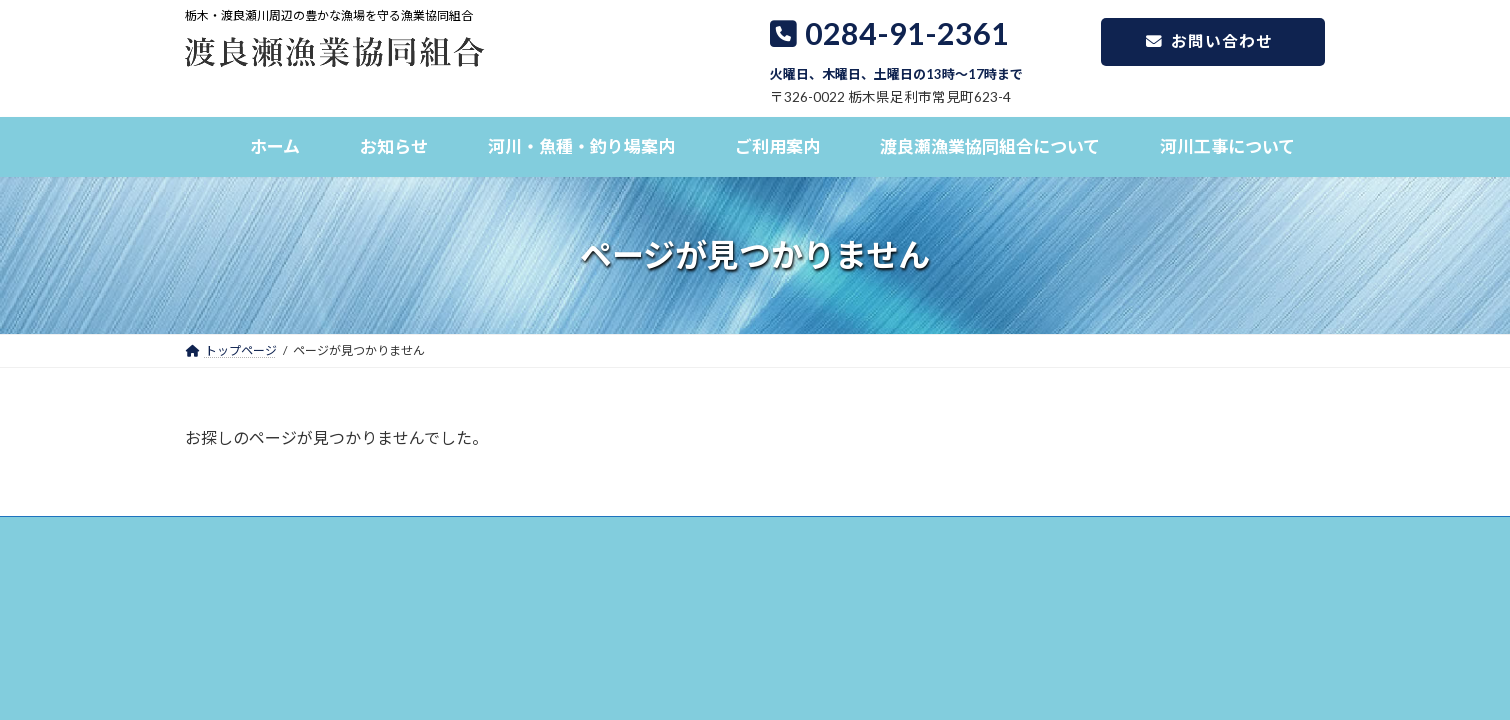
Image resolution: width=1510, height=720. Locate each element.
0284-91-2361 (896, 49)
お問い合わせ (1195, 43)
